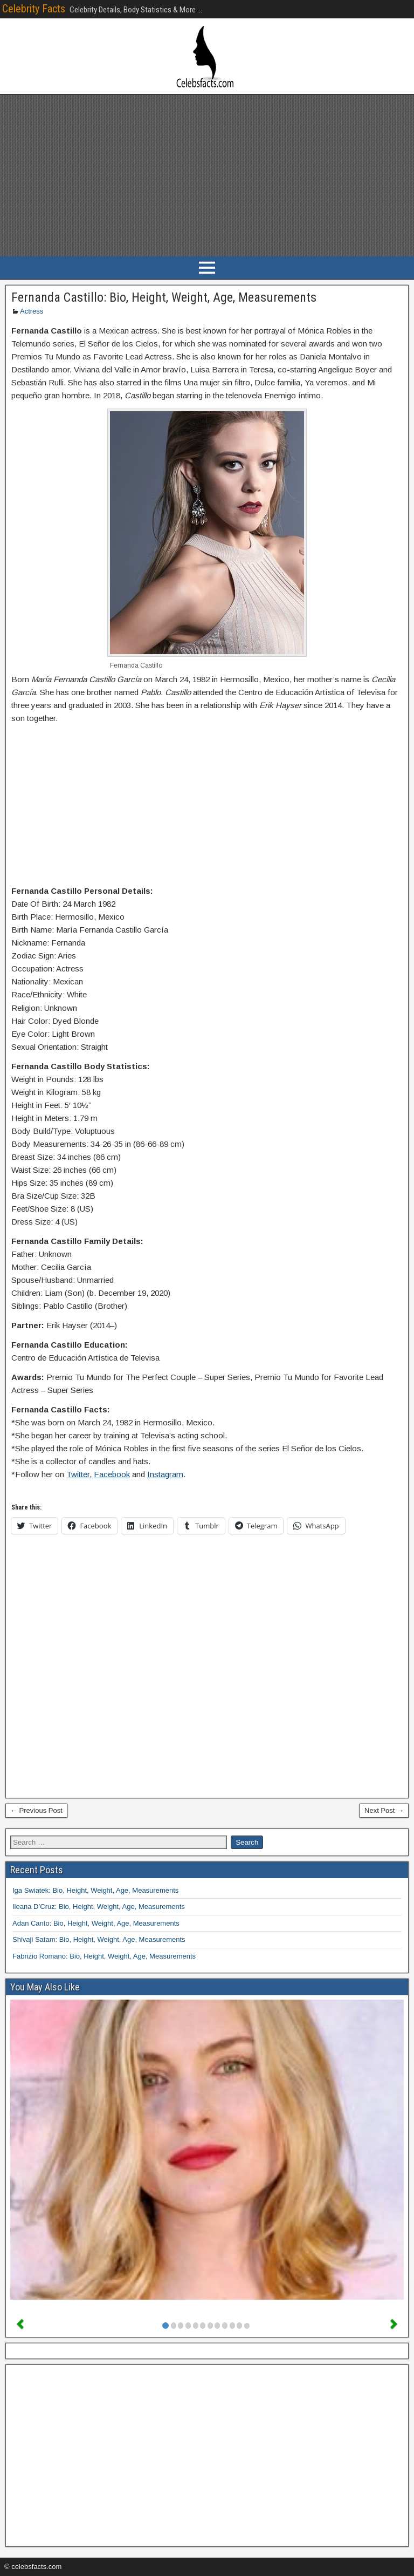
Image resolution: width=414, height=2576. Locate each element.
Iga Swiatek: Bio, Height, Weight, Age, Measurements (95, 1890)
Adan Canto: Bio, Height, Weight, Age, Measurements (96, 1923)
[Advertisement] (207, 175)
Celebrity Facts (33, 8)
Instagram (165, 1474)
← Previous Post (36, 1810)
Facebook (112, 1474)
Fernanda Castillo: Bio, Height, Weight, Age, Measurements (163, 297)
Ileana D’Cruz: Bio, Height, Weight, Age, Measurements (98, 1906)
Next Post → (384, 1810)
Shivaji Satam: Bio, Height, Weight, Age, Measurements (98, 1939)
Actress (31, 311)
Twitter (77, 1474)
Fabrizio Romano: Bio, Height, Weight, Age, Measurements (104, 1956)
